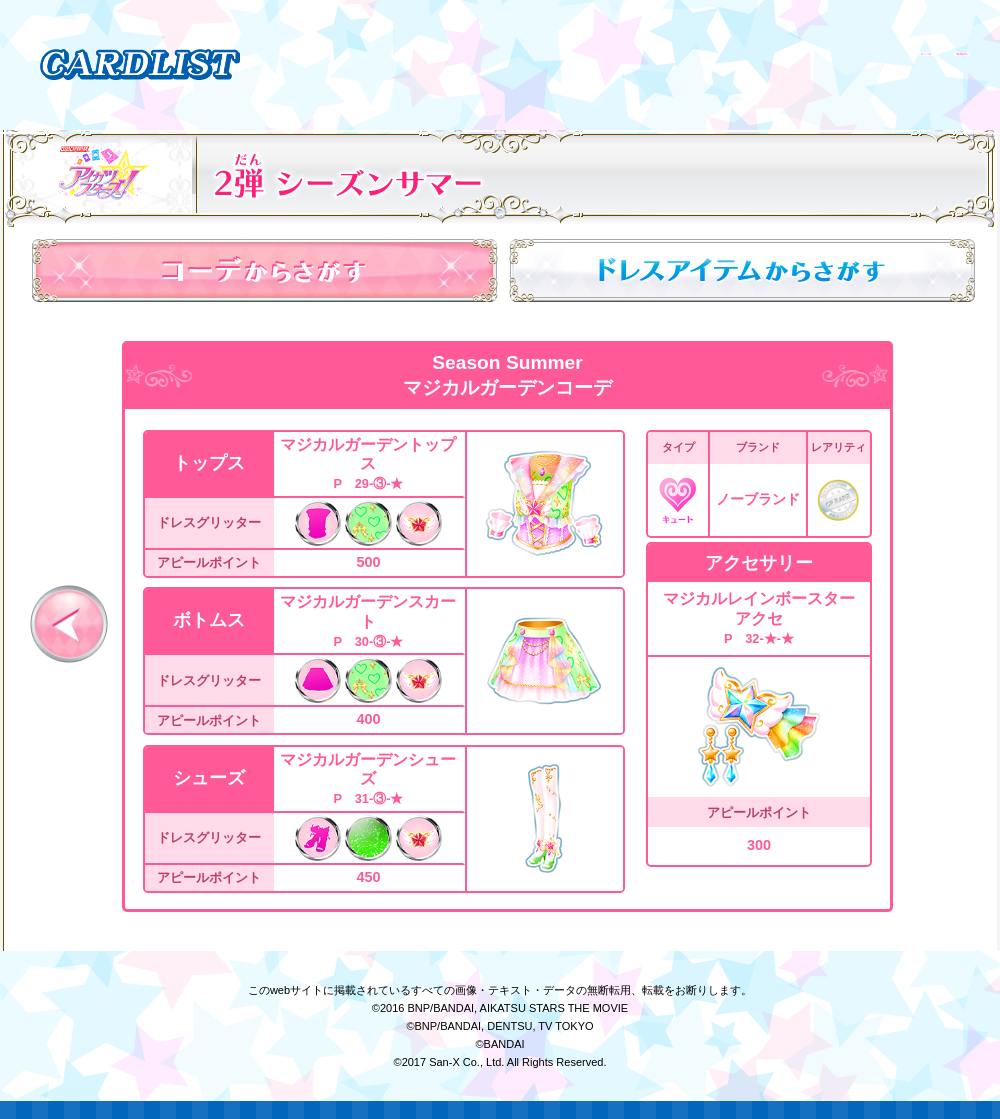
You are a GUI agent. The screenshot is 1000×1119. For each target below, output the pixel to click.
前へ (69, 624)
